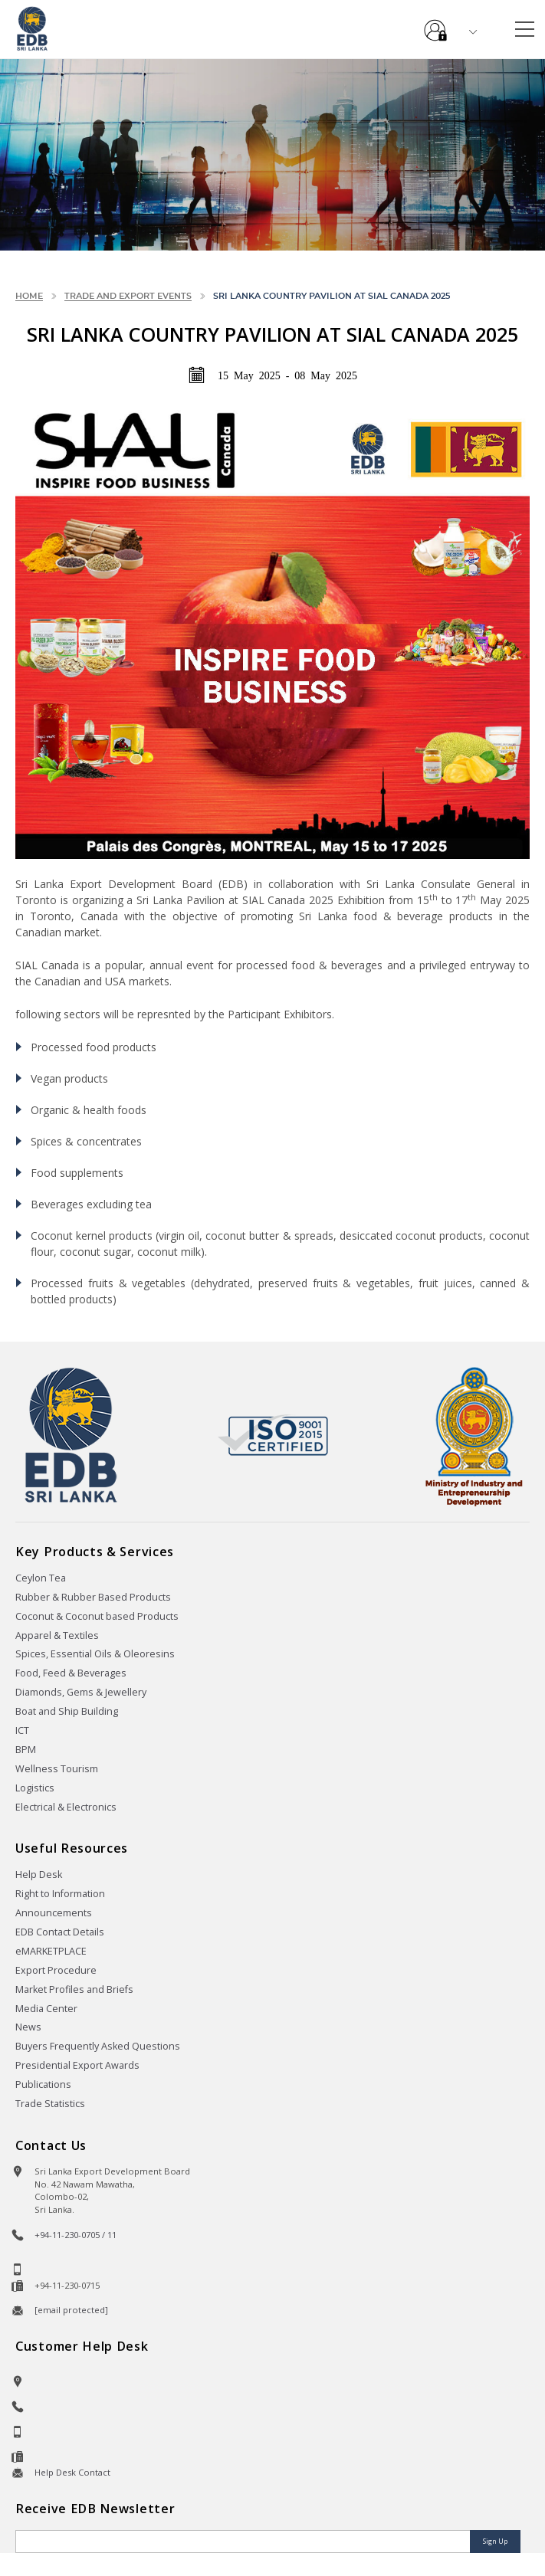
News (28, 2027)
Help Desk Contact (72, 2472)
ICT (22, 1730)
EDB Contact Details (59, 1932)
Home (29, 296)
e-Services (435, 24)
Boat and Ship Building (66, 1711)
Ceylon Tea (40, 1578)
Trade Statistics (50, 2103)
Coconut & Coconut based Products (97, 1616)
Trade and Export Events (128, 296)
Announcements (53, 1912)
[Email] (244, 2541)
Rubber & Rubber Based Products (93, 1597)
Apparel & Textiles (57, 1635)
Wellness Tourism (56, 1768)
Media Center (46, 2008)
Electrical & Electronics (66, 1807)
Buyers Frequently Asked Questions (97, 2046)
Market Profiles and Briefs (74, 1989)
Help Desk (38, 1874)
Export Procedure (56, 1970)
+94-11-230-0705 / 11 (75, 2234)
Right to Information (60, 1893)
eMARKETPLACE (51, 1951)
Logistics (34, 1787)
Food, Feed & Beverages (70, 1673)
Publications (43, 2084)
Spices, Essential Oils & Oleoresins (95, 1653)
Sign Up (495, 2541)
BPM (25, 1749)
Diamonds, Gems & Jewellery (80, 1692)
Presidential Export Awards (77, 2065)
